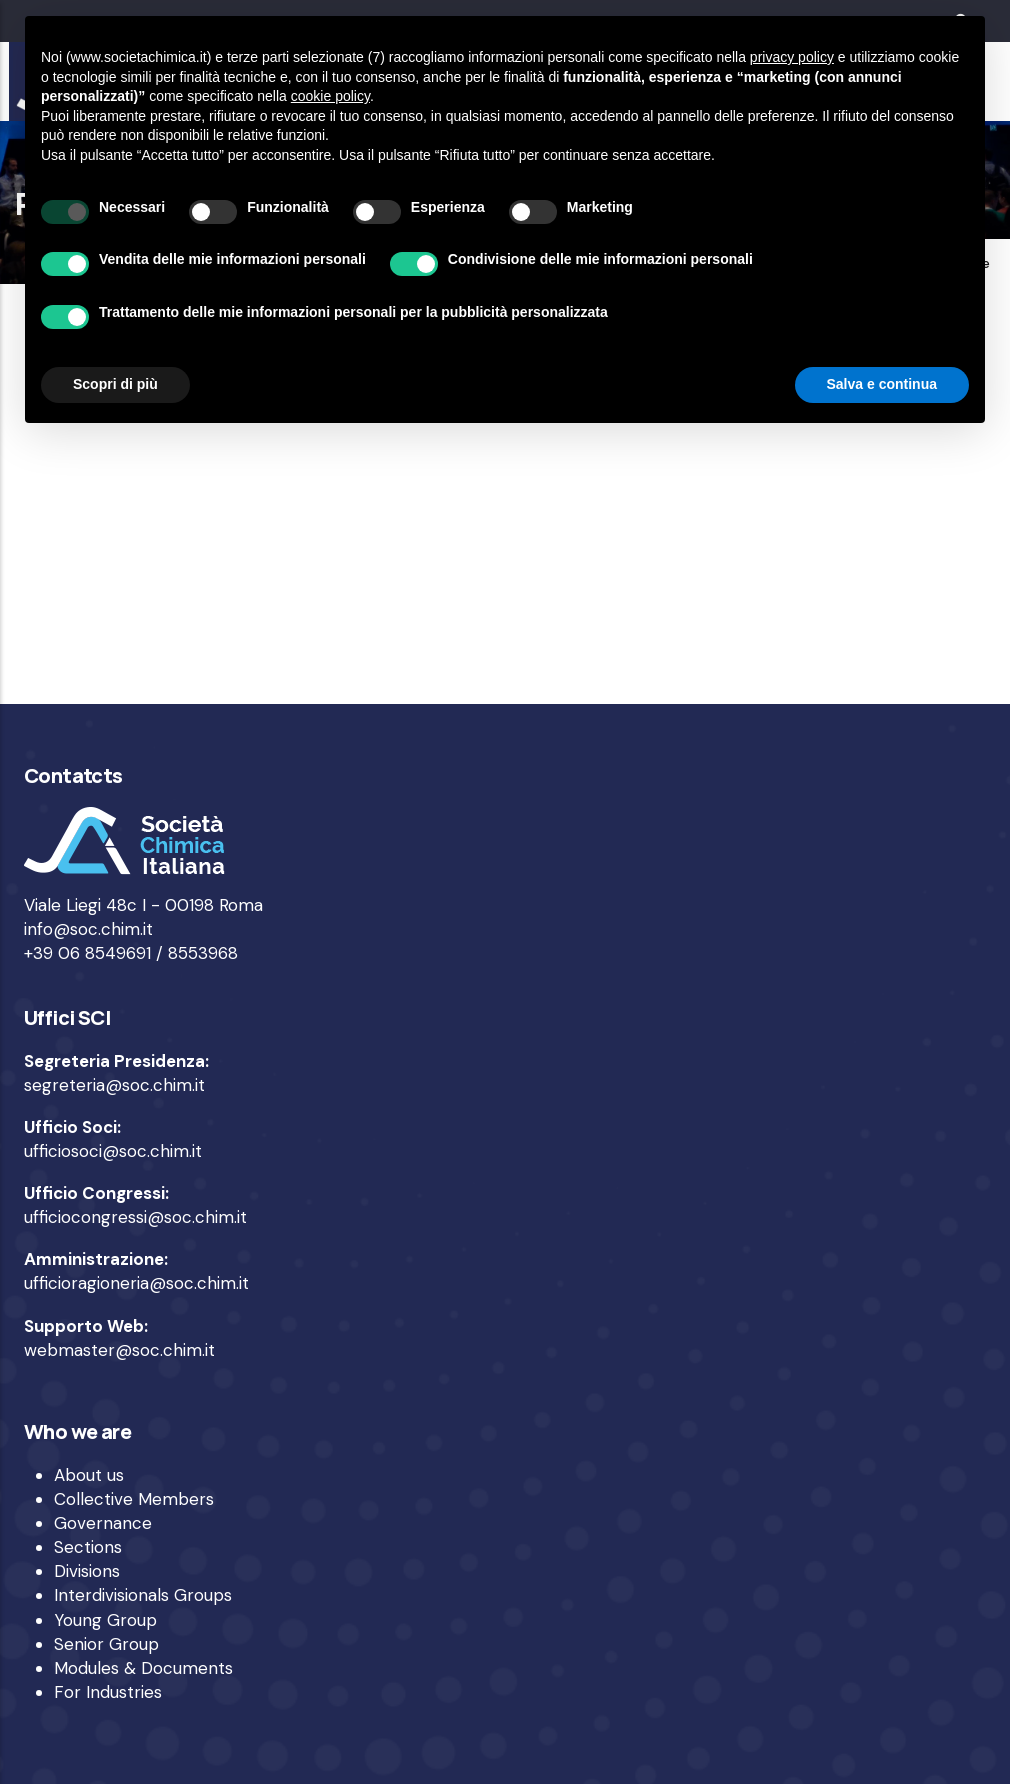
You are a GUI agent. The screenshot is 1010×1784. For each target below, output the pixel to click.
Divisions (87, 1571)
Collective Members (134, 1499)
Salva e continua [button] (882, 384)
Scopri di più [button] (115, 384)
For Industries (108, 1692)
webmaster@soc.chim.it (119, 1350)
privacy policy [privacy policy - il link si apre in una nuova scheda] (792, 57)
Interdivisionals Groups (143, 1595)
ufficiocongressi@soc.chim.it (135, 1217)
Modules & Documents (143, 1668)
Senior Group (106, 1644)
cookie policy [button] (330, 96)
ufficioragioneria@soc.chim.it (136, 1283)
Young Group (105, 1620)
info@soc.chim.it (88, 929)
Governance (103, 1523)
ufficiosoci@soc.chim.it (113, 1151)
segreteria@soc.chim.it (114, 1085)
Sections (88, 1547)
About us (89, 1475)
